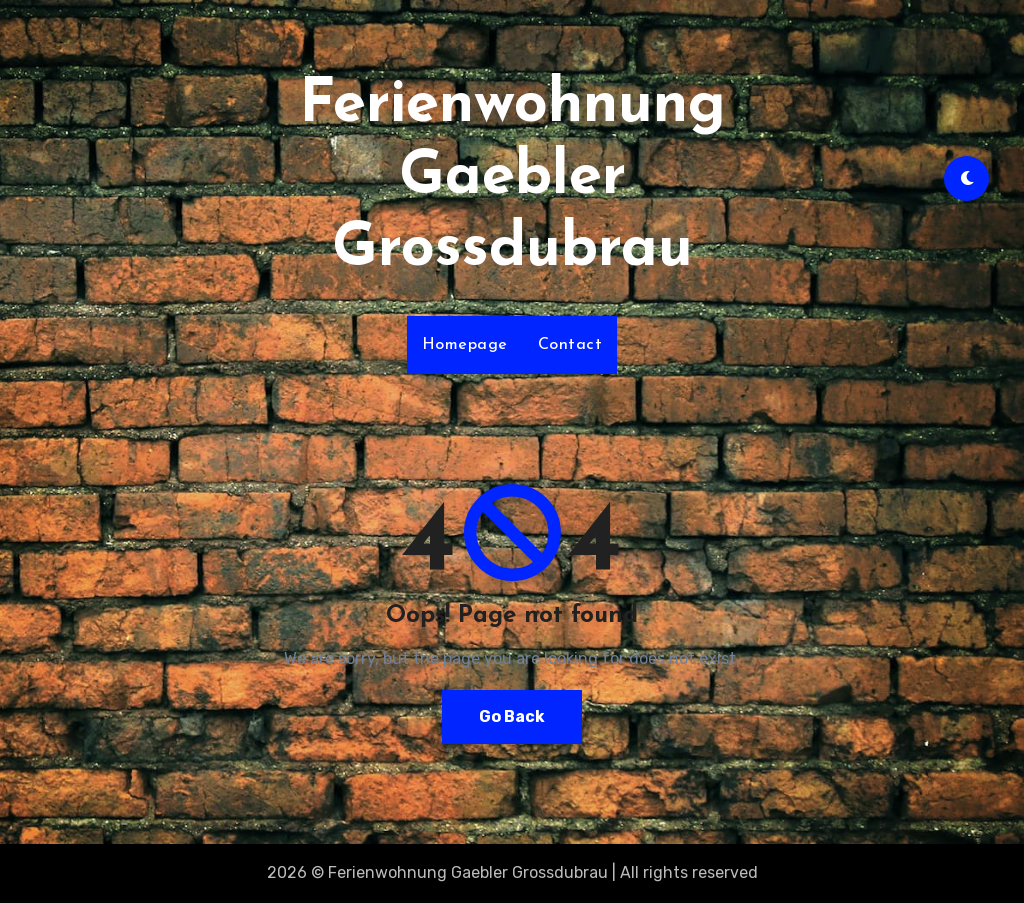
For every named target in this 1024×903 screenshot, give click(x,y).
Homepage (465, 345)
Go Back (512, 716)
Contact (570, 345)
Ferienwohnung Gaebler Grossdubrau (512, 178)
